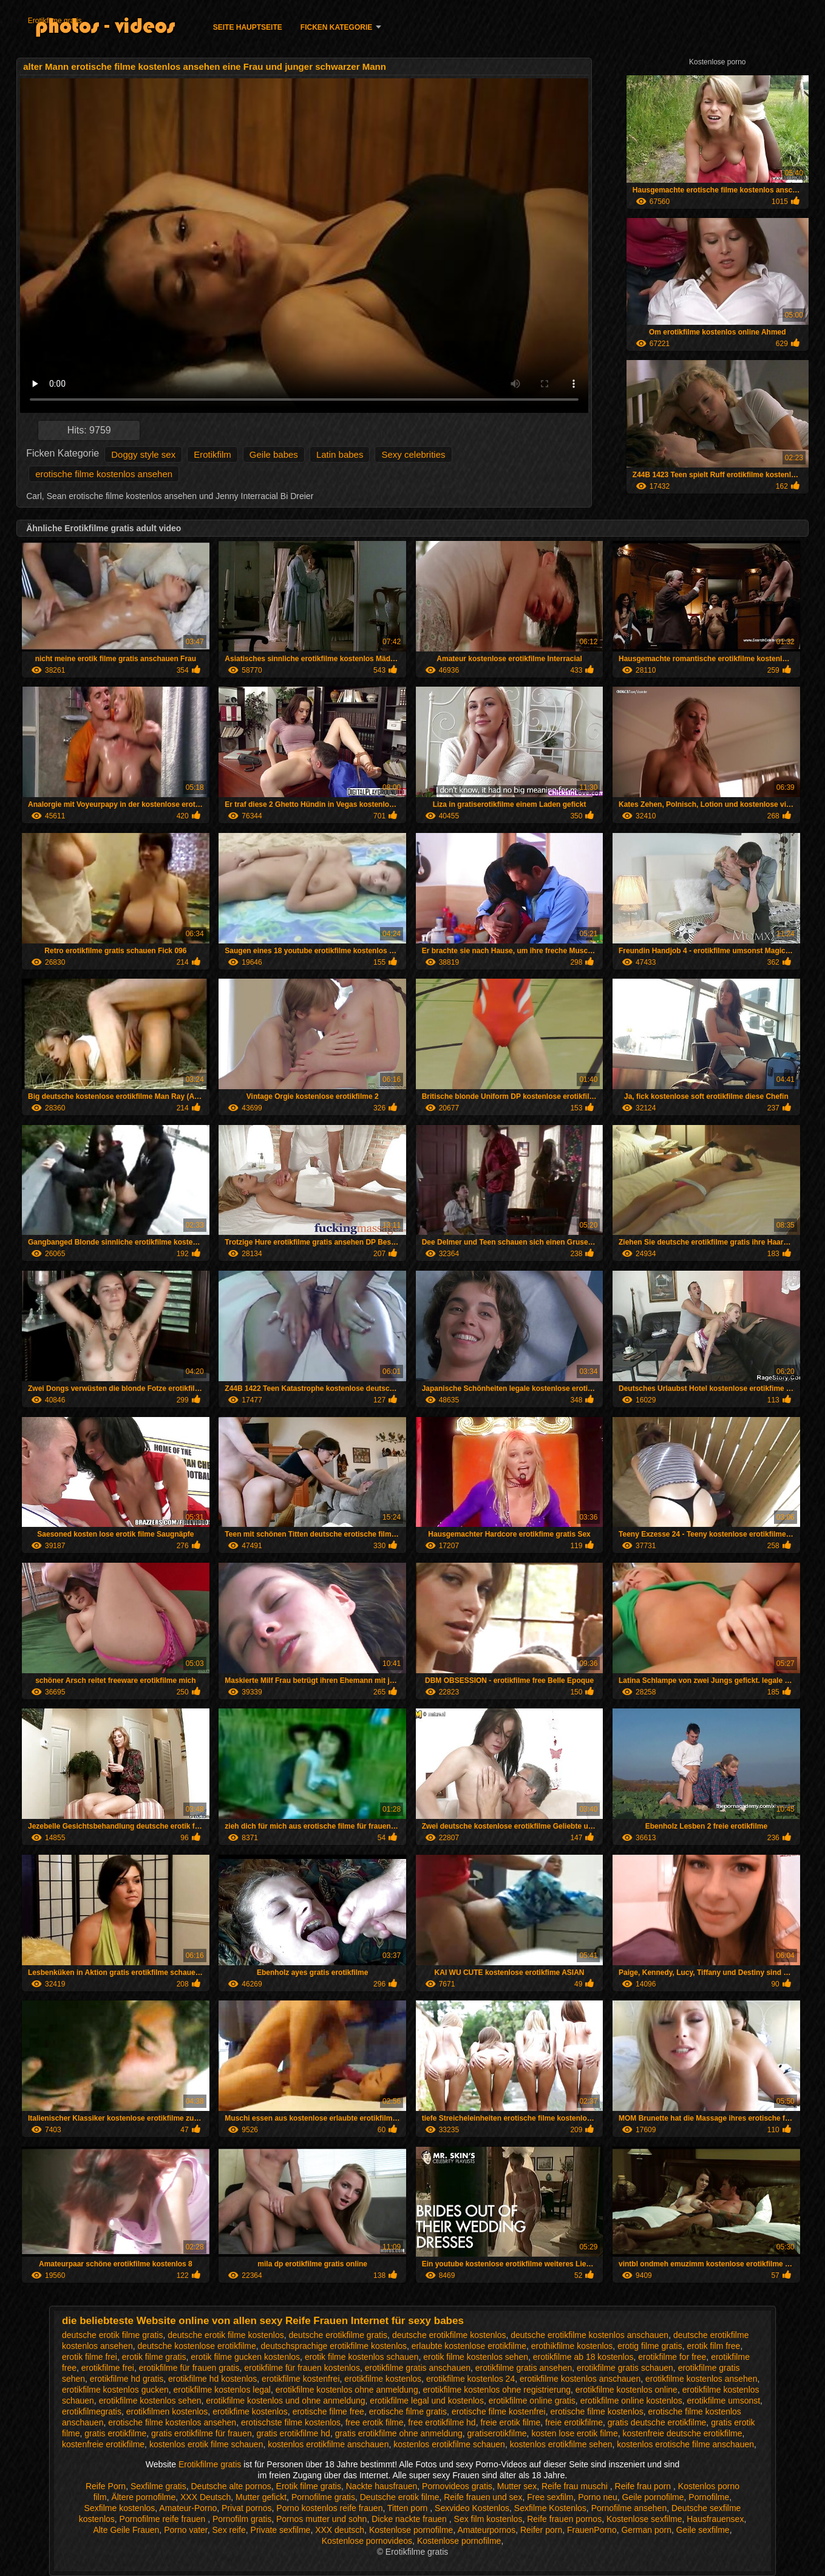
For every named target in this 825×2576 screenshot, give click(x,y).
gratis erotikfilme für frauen (201, 2433)
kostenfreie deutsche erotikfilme (682, 2433)
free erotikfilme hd (441, 2422)
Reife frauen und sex (483, 2497)
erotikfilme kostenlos (382, 2379)
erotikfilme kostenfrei (300, 2379)
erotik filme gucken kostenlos (245, 2357)
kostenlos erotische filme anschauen (685, 2444)
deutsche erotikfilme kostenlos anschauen (589, 2335)
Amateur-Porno (188, 2508)
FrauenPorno (592, 2530)
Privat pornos (246, 2508)
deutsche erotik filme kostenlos (225, 2335)
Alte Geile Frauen (126, 2530)
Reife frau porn (644, 2486)
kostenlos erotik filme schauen (206, 2444)
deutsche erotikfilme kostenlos (449, 2335)
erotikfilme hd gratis (126, 2379)
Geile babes (274, 454)
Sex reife (229, 2530)
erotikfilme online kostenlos (631, 2400)
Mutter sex (517, 2486)
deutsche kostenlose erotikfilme (196, 2346)
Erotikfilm (212, 454)
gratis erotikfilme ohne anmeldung (399, 2433)
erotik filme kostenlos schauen (362, 2357)
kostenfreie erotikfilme (103, 2444)
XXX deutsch (339, 2530)
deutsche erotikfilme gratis (337, 2335)
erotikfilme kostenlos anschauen (580, 2379)
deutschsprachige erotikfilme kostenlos (334, 2346)
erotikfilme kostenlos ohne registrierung (497, 2389)
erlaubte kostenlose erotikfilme (469, 2346)
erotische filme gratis (408, 2411)
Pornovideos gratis (457, 2486)
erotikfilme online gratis (532, 2400)
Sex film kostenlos (488, 2519)
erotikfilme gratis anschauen (417, 2368)
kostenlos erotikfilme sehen (561, 2444)
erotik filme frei (89, 2357)
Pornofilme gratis (323, 2497)
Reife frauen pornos (564, 2519)
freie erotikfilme (574, 2422)
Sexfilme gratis (158, 2486)
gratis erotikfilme (115, 2433)
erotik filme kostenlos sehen (475, 2357)
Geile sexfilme (703, 2530)
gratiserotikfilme (497, 2433)
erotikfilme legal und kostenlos (427, 2400)
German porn (646, 2530)
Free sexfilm (550, 2497)
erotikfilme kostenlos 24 (470, 2379)
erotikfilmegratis (91, 2411)
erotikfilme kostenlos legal (222, 2389)
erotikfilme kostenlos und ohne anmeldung (285, 2400)
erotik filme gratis (154, 2357)
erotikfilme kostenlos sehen (150, 2400)
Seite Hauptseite (247, 27)
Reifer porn (541, 2530)
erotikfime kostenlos (250, 2411)
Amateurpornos (486, 2530)
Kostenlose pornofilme (411, 2530)
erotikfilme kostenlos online (626, 2389)
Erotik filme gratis (308, 2486)
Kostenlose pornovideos (367, 2541)
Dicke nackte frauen (410, 2519)
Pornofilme (708, 2497)
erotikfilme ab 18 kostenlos (583, 2357)
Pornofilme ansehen (629, 2508)
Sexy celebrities (413, 454)
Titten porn (408, 2508)
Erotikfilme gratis (55, 20)
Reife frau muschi (576, 2486)
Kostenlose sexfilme (644, 2519)
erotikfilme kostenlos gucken (115, 2389)
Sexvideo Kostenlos (472, 2508)
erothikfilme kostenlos (572, 2346)
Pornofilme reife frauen (164, 2519)
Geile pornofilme (653, 2497)
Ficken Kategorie (336, 27)
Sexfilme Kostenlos (550, 2508)
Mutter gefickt (261, 2497)
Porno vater (186, 2530)
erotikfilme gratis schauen (625, 2368)
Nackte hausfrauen (382, 2486)
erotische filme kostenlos (597, 2411)
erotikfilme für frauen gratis (189, 2368)
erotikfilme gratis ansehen (523, 2368)
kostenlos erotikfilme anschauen (328, 2444)
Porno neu (597, 2497)
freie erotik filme (510, 2422)
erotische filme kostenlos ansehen (103, 474)
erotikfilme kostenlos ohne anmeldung (347, 2389)
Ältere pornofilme (143, 2497)
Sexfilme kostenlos (119, 2508)
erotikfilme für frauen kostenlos (302, 2368)
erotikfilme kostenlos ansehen (701, 2379)
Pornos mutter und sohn (321, 2519)
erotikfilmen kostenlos (167, 2411)
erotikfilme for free (672, 2357)
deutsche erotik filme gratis (112, 2335)
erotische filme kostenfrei (499, 2411)
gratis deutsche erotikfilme (657, 2422)
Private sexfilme (281, 2530)
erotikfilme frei (107, 2368)
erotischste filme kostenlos (291, 2422)
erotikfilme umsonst (724, 2400)
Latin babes (340, 454)
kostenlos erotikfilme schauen (449, 2444)
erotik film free (714, 2346)
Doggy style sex (143, 454)
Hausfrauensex (715, 2519)
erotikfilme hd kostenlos (212, 2379)
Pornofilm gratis (241, 2519)
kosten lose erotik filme (574, 2433)
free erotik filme (374, 2422)
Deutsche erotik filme (400, 2497)
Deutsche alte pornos (231, 2486)
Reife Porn (106, 2486)
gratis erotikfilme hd (293, 2433)
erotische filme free (328, 2411)
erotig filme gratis (649, 2346)
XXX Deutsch (205, 2497)
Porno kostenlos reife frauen (329, 2508)
